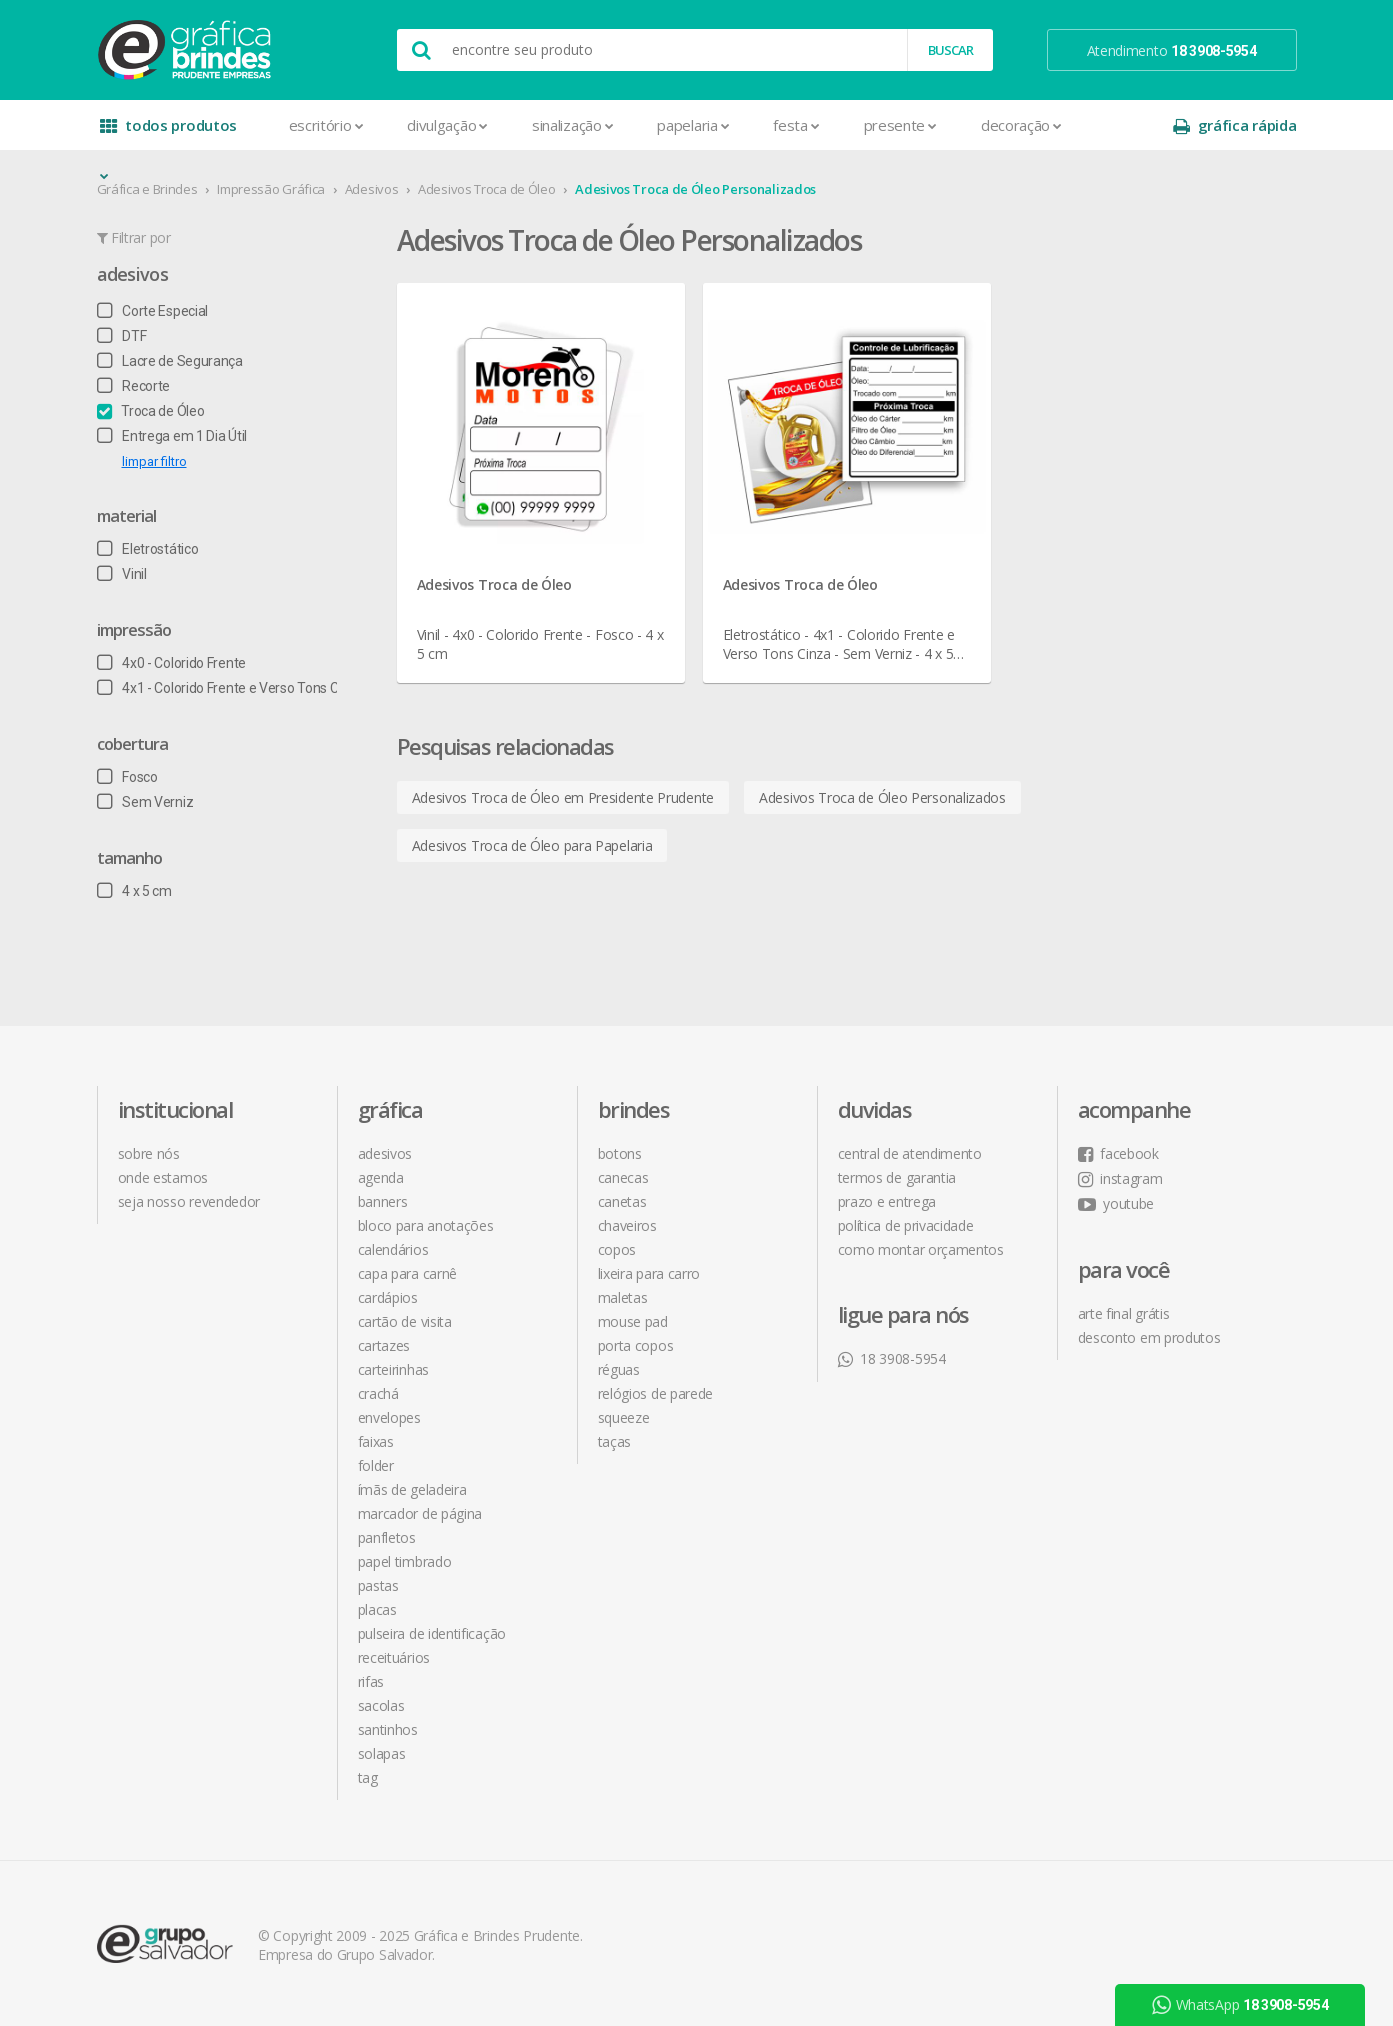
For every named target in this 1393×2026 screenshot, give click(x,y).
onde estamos (163, 1177)
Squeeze (624, 1417)
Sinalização (572, 125)
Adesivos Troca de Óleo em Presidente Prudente (563, 797)
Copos (617, 1249)
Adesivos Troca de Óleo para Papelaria (532, 845)
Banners (383, 1201)
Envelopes (389, 1417)
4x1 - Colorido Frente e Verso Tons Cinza (231, 688)
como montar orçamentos (921, 1249)
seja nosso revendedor (189, 1201)
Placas (377, 1609)
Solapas (382, 1753)
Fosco (127, 777)
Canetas (622, 1201)
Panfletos (387, 1537)
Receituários (394, 1657)
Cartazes (384, 1345)
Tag (368, 1777)
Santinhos (388, 1729)
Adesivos (372, 189)
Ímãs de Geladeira (412, 1489)
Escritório (326, 125)
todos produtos (169, 132)
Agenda (381, 1177)
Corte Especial (153, 311)
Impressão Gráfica (271, 189)
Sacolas (381, 1705)
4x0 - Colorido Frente (171, 663)
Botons (620, 1153)
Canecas (623, 1177)
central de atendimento (910, 1153)
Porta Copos (636, 1345)
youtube (1116, 1203)
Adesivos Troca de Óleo (486, 189)
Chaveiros (627, 1225)
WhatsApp (1240, 2005)
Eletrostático (148, 549)
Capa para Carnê (408, 1273)
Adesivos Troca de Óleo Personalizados (695, 189)
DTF (122, 336)
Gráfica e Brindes (147, 189)
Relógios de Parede (656, 1393)
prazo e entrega (887, 1201)
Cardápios (388, 1297)
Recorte (134, 386)
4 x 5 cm (134, 891)
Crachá (378, 1393)
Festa (796, 125)
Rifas (371, 1681)
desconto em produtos (1149, 1337)
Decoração (1021, 125)
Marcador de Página (420, 1513)
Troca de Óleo (151, 411)
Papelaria (693, 125)
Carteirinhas (393, 1369)
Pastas (378, 1585)
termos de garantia (897, 1177)
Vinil (122, 574)
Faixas (376, 1441)
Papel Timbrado (405, 1561)
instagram (1120, 1178)
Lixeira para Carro (649, 1273)
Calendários (393, 1249)
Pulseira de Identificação (432, 1633)
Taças (615, 1441)
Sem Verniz (145, 802)
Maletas (623, 1297)
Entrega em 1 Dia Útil (172, 436)
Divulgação (447, 125)
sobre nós (149, 1153)
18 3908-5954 (892, 1358)
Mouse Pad (633, 1321)
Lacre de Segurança (170, 361)
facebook (1118, 1153)
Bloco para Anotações (426, 1225)
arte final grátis (1124, 1313)
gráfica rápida (1235, 125)
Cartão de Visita (405, 1321)
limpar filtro (154, 461)
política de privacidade (906, 1225)
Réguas (619, 1369)
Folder (376, 1465)
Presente (900, 125)
